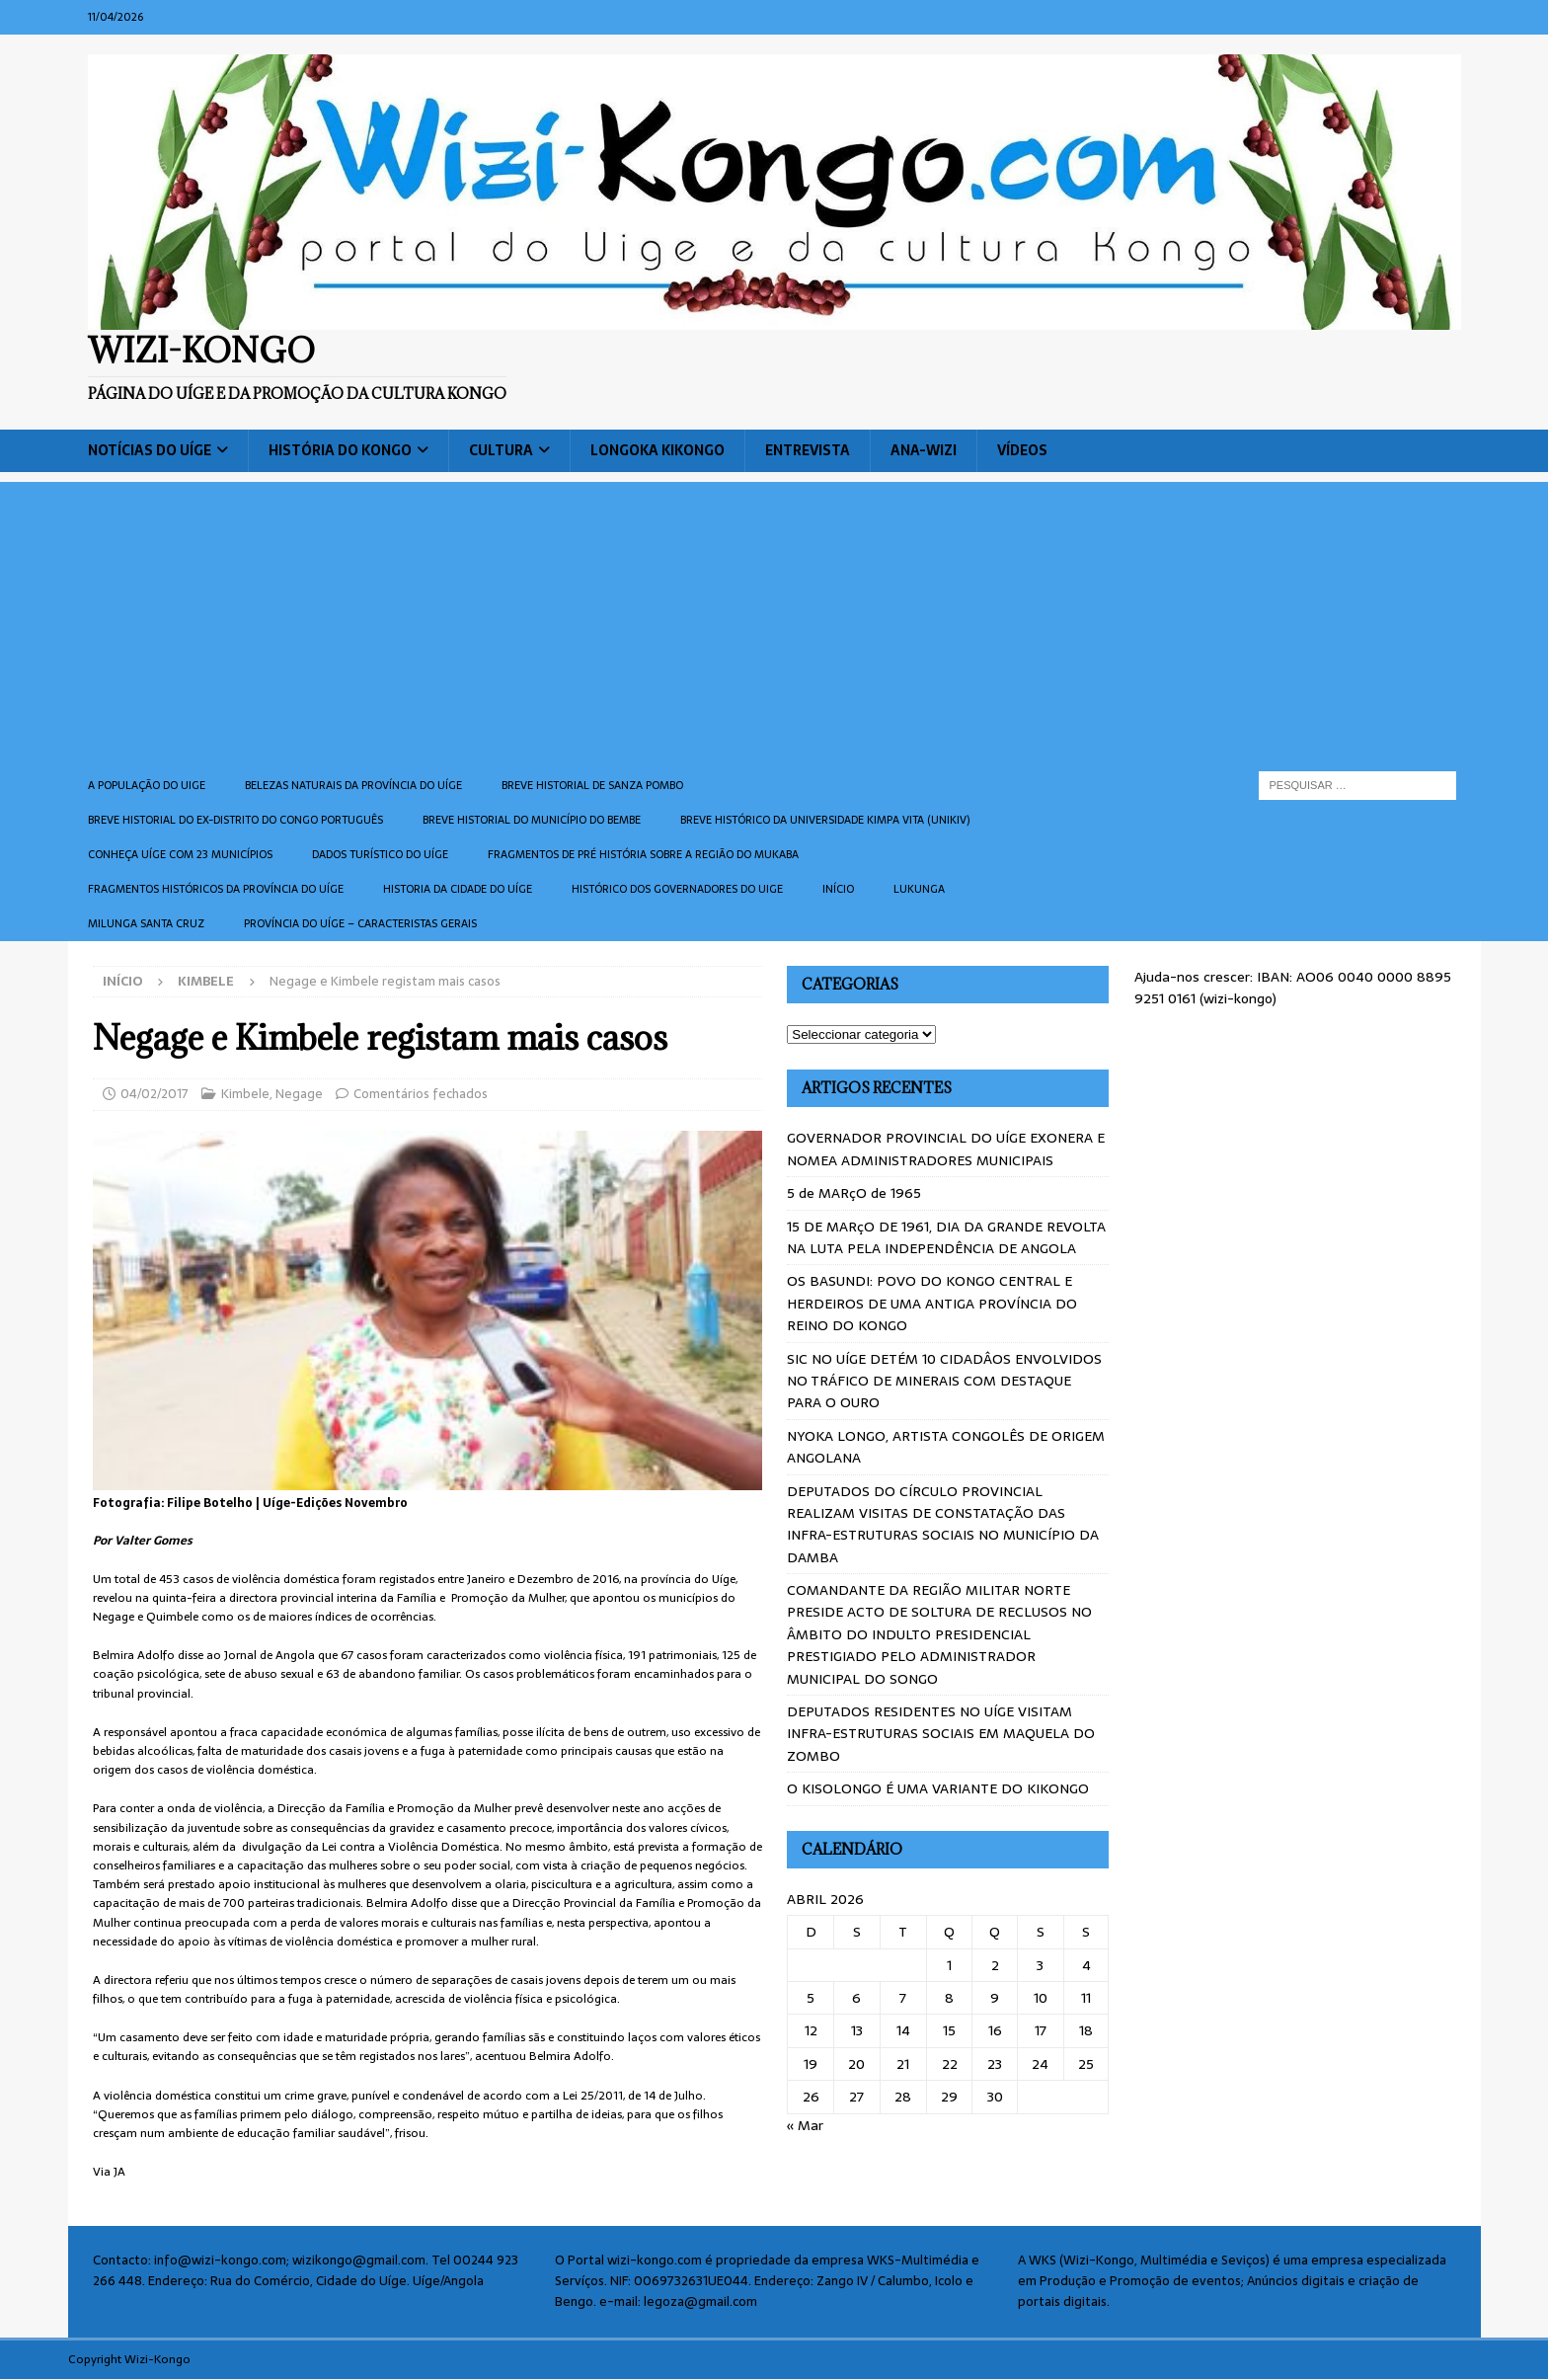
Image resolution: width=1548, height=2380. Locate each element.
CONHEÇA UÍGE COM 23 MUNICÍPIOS (180, 854)
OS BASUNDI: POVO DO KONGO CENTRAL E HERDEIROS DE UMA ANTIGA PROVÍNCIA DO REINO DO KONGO (932, 1303)
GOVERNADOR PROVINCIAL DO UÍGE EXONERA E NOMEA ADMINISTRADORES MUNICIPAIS (946, 1148)
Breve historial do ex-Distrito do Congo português (235, 820)
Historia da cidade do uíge (457, 889)
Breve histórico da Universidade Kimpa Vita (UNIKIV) (824, 820)
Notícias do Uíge (149, 450)
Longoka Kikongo (657, 450)
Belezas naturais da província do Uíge (353, 785)
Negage (299, 1093)
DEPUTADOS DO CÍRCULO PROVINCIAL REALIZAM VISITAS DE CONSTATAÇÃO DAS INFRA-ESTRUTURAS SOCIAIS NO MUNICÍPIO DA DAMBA (943, 1524)
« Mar (805, 2125)
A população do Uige (146, 785)
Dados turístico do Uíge (380, 854)
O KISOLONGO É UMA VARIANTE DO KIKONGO (938, 1788)
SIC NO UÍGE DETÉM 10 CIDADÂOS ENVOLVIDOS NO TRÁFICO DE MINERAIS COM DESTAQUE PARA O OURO (944, 1381)
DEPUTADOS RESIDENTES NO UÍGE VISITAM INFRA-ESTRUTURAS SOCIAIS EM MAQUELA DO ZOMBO (941, 1734)
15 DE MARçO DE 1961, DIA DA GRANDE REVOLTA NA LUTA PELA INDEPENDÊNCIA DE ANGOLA (946, 1237)
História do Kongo (340, 450)
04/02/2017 (154, 1093)
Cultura (501, 450)
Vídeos (1022, 450)
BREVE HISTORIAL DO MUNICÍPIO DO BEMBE (532, 820)
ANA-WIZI (923, 450)
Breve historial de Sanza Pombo (592, 785)
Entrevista (807, 450)
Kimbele (245, 1093)
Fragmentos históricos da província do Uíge (216, 889)
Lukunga (919, 889)
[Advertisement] (774, 620)
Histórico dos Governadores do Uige (677, 889)
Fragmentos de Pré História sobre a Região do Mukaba (643, 854)
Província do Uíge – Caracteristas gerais (360, 923)
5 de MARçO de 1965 (854, 1193)
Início (838, 889)
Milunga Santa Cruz (146, 923)
